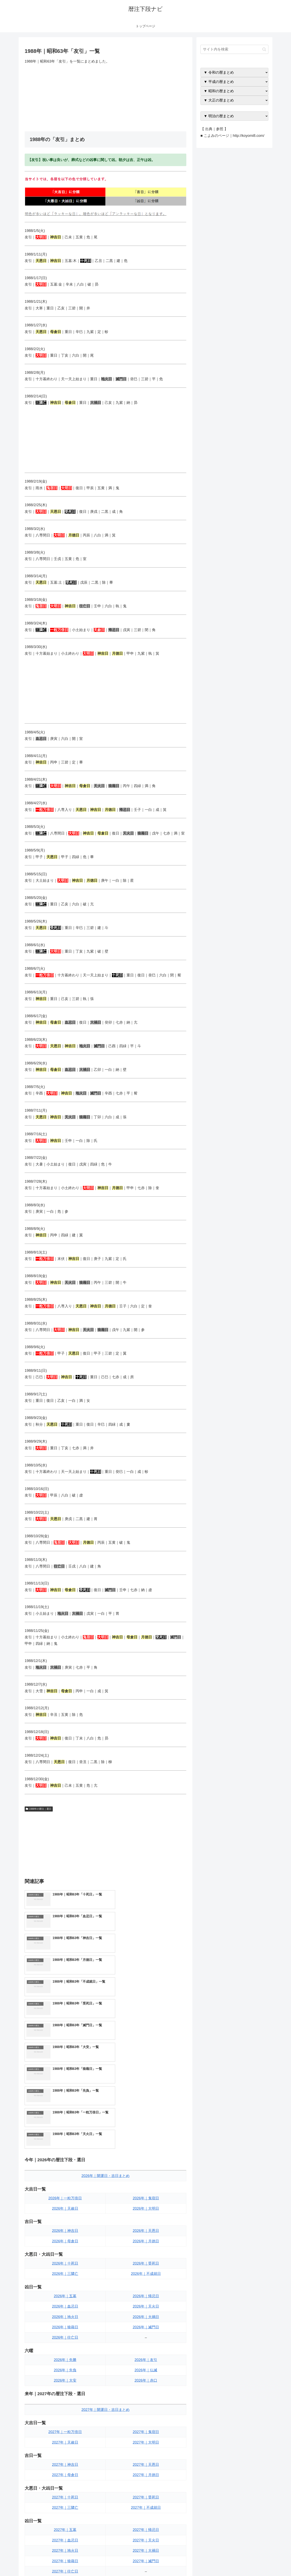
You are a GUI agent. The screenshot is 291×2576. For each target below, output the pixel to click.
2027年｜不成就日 (146, 2378)
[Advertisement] (105, 98)
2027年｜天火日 (146, 2410)
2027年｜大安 (65, 2484)
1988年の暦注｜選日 (39, 1808)
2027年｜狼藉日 (65, 2431)
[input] (234, 49)
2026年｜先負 (65, 2240)
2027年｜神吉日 (65, 2335)
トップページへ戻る (223, 2563)
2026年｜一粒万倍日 (65, 2068)
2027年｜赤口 (146, 2484)
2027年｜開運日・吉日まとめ (105, 2280)
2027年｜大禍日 (146, 2421)
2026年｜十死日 (65, 2133)
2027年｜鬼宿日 (146, 2302)
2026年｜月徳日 (146, 2111)
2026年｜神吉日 (65, 2101)
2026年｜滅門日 (146, 2197)
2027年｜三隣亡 (65, 2378)
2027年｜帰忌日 (146, 2400)
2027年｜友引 (146, 2464)
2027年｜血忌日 (65, 2410)
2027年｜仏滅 (146, 2474)
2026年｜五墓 (65, 2166)
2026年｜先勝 (65, 2230)
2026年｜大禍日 (146, 2187)
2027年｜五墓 (65, 2400)
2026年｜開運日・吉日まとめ (105, 2046)
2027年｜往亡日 (65, 2441)
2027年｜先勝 (65, 2464)
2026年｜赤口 (146, 2250)
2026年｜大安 (65, 2250)
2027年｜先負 (65, 2474)
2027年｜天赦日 (65, 2312)
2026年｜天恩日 (146, 2101)
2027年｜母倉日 (65, 2345)
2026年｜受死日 (146, 2133)
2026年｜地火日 (65, 2187)
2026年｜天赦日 (65, 2079)
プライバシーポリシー (254, 2563)
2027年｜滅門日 (146, 2431)
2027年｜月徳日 (146, 2345)
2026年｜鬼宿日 (146, 2068)
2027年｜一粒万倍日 (65, 2302)
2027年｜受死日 (146, 2367)
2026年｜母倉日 (65, 2111)
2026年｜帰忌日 (146, 2166)
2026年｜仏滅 (146, 2240)
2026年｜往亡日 (65, 2207)
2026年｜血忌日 (65, 2176)
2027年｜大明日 (146, 2312)
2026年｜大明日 (146, 2079)
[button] (264, 49)
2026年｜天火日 (146, 2176)
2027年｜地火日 (65, 2421)
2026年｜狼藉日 (65, 2197)
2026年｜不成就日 (146, 2144)
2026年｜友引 (146, 2230)
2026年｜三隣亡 (65, 2144)
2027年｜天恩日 (146, 2335)
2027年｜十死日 (65, 2367)
